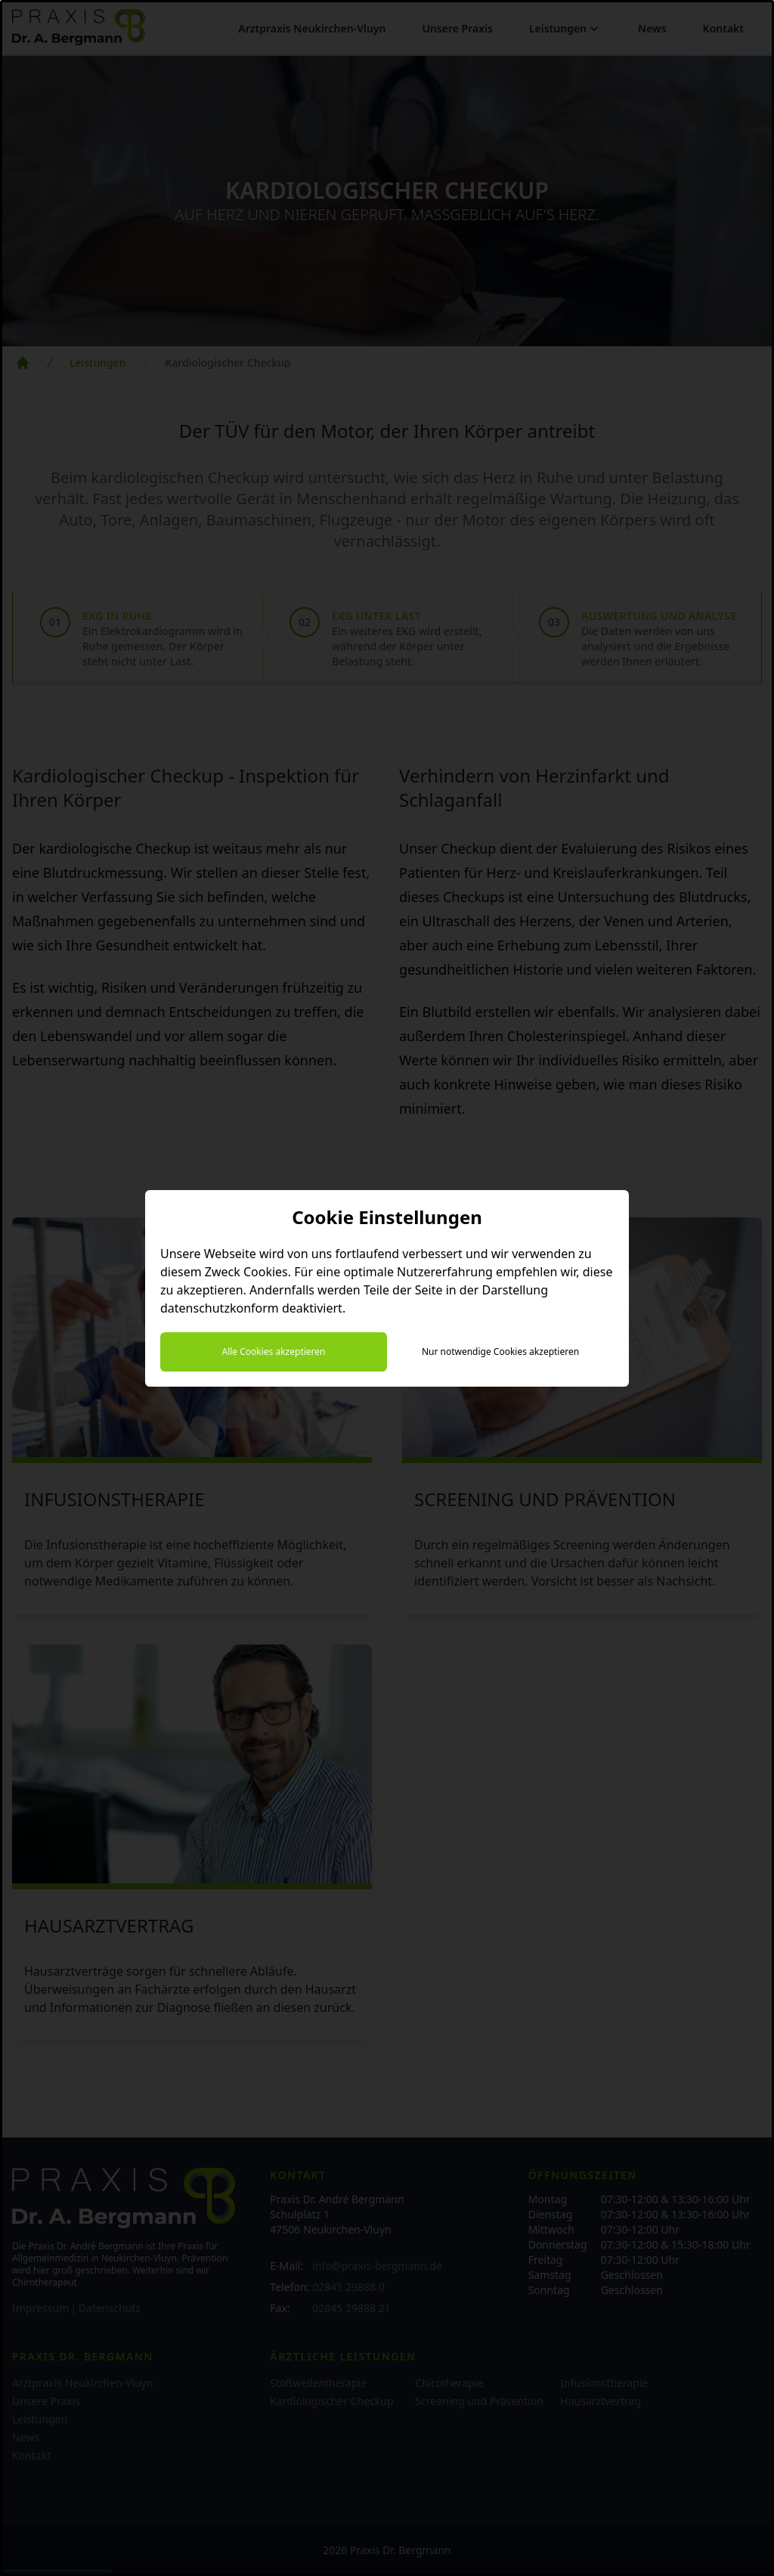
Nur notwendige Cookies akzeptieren (500, 1351)
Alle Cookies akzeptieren (273, 1351)
